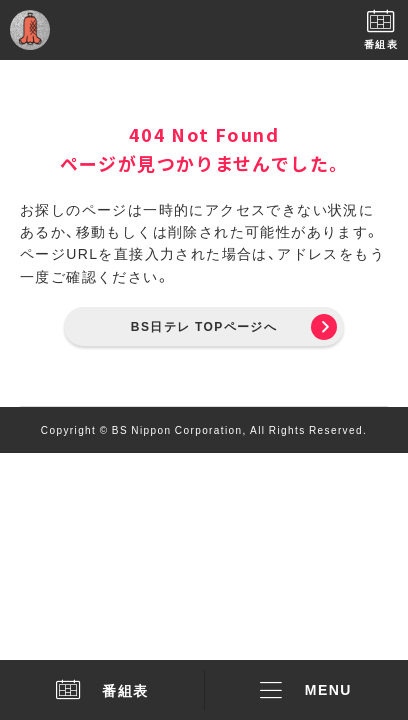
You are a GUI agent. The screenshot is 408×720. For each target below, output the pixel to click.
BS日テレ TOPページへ (204, 326)
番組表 (102, 690)
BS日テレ (204, 30)
